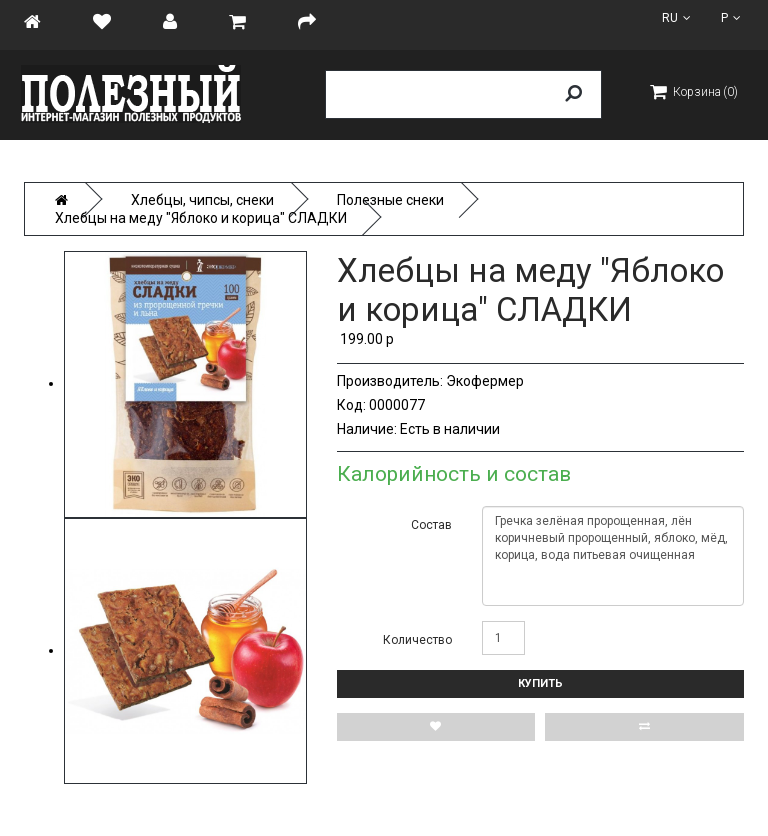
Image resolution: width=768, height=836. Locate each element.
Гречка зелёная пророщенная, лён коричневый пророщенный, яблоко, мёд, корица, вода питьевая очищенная (613, 556)
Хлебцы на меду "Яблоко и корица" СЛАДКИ (201, 218)
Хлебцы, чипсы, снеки (202, 200)
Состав (431, 525)
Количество (417, 640)
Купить (540, 683)
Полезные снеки (390, 200)
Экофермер (485, 381)
